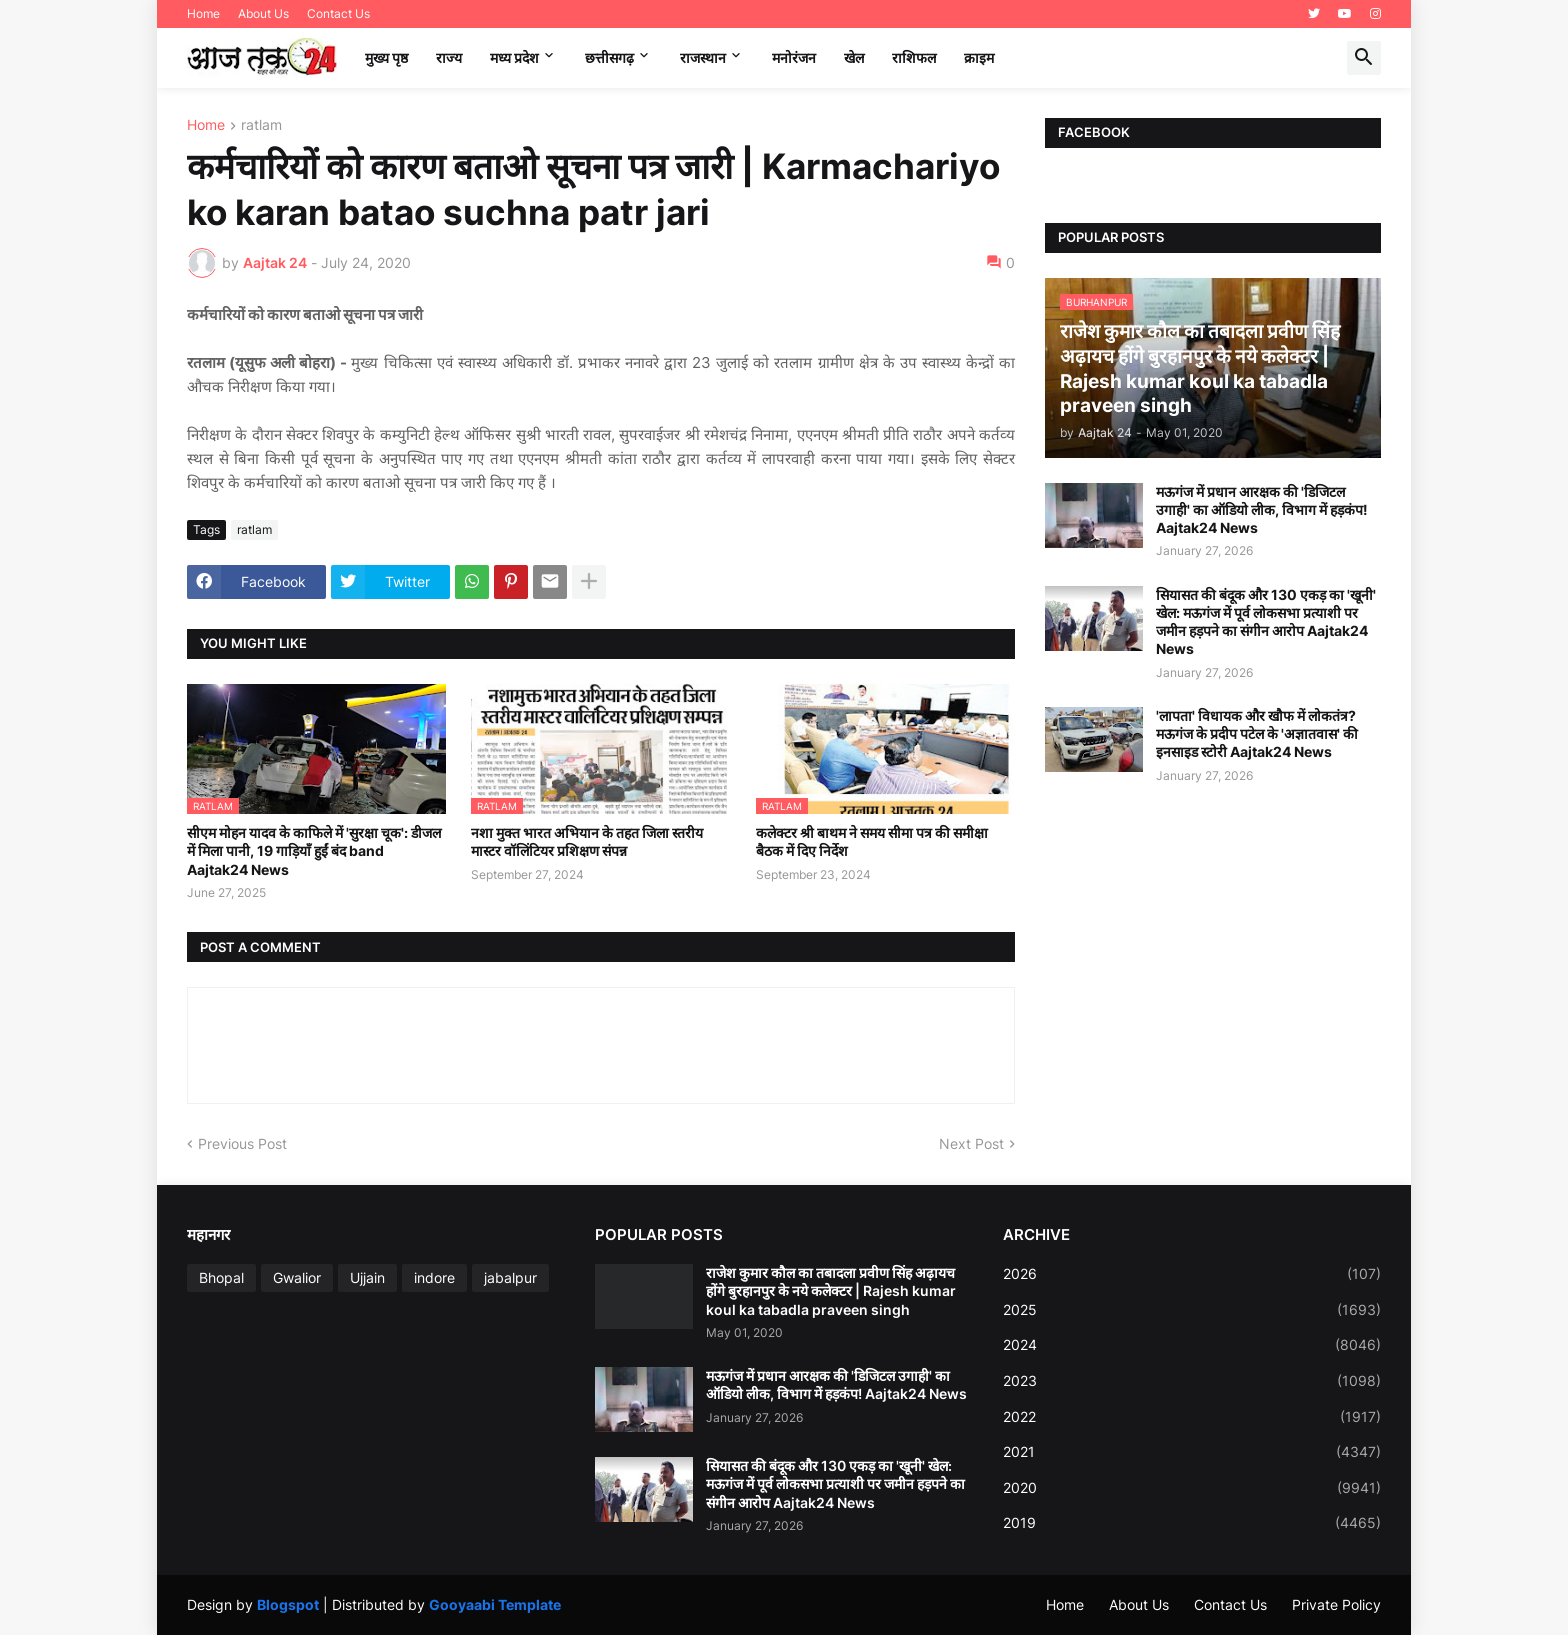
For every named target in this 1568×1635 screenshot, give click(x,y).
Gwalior (297, 1277)
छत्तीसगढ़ (609, 57)
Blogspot (288, 1604)
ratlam (261, 125)
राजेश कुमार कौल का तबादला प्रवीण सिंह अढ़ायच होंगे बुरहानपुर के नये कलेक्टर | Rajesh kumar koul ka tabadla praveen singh (831, 1290)
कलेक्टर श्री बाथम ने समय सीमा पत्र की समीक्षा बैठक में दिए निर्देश (872, 841)
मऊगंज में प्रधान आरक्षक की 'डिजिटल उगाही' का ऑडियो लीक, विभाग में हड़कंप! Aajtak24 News (1262, 509)
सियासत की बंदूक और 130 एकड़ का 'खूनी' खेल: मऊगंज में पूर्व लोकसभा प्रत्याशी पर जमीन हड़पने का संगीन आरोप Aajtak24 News (1266, 622)
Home (203, 13)
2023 (1192, 1381)
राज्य (449, 57)
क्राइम (979, 57)
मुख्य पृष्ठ (386, 57)
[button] (1364, 58)
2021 (1192, 1452)
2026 (1192, 1274)
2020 (1192, 1488)
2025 (1192, 1310)
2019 (1192, 1523)
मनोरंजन (794, 57)
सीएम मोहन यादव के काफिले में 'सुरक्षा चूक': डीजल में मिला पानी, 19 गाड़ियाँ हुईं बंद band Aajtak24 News (314, 850)
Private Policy (1336, 1604)
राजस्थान (703, 57)
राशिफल (914, 57)
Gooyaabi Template (495, 1604)
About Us (263, 13)
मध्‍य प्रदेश (514, 57)
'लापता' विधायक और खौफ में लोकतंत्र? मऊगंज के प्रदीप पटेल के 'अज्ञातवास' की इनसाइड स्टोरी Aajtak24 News (1257, 733)
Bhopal (221, 1277)
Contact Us (338, 13)
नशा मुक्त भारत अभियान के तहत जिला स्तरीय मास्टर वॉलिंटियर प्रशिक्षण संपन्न (587, 841)
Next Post (971, 1143)
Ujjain (367, 1277)
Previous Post (242, 1143)
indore (434, 1277)
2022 (1192, 1417)
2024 (1192, 1345)
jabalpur (510, 1277)
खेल (854, 57)
